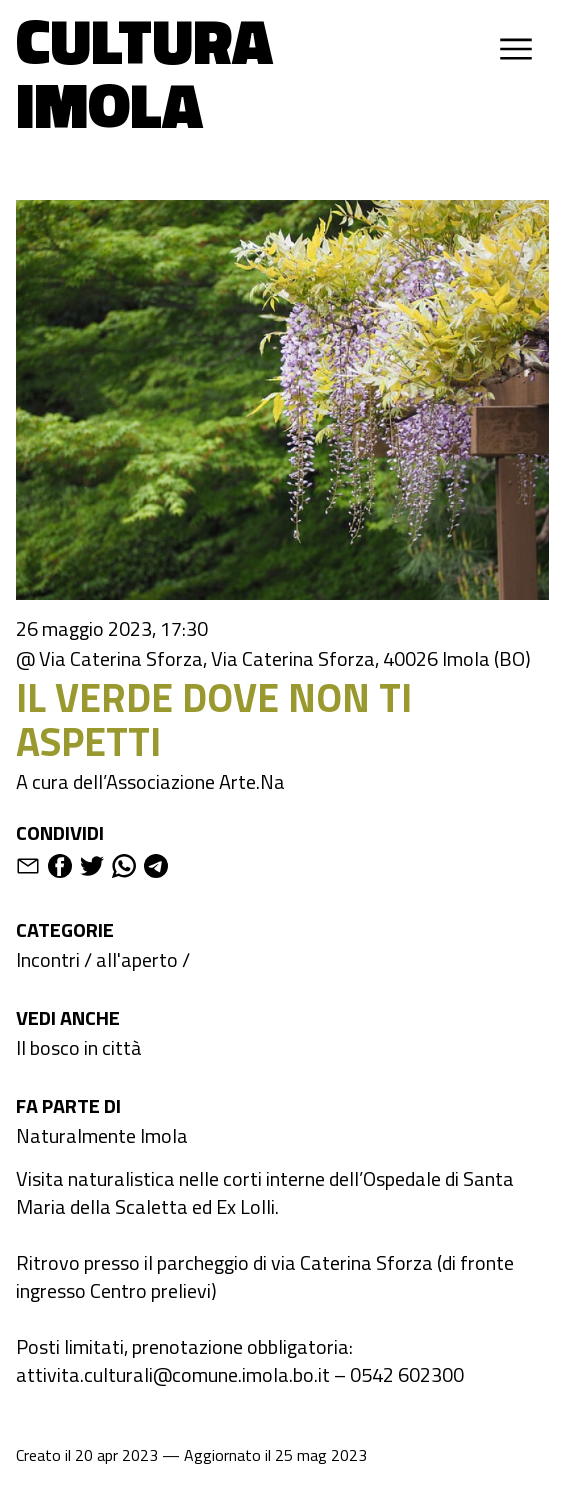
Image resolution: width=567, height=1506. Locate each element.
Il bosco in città (79, 1047)
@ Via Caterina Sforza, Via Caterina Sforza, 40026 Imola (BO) (273, 659)
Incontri (48, 959)
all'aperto (137, 959)
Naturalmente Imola (102, 1135)
